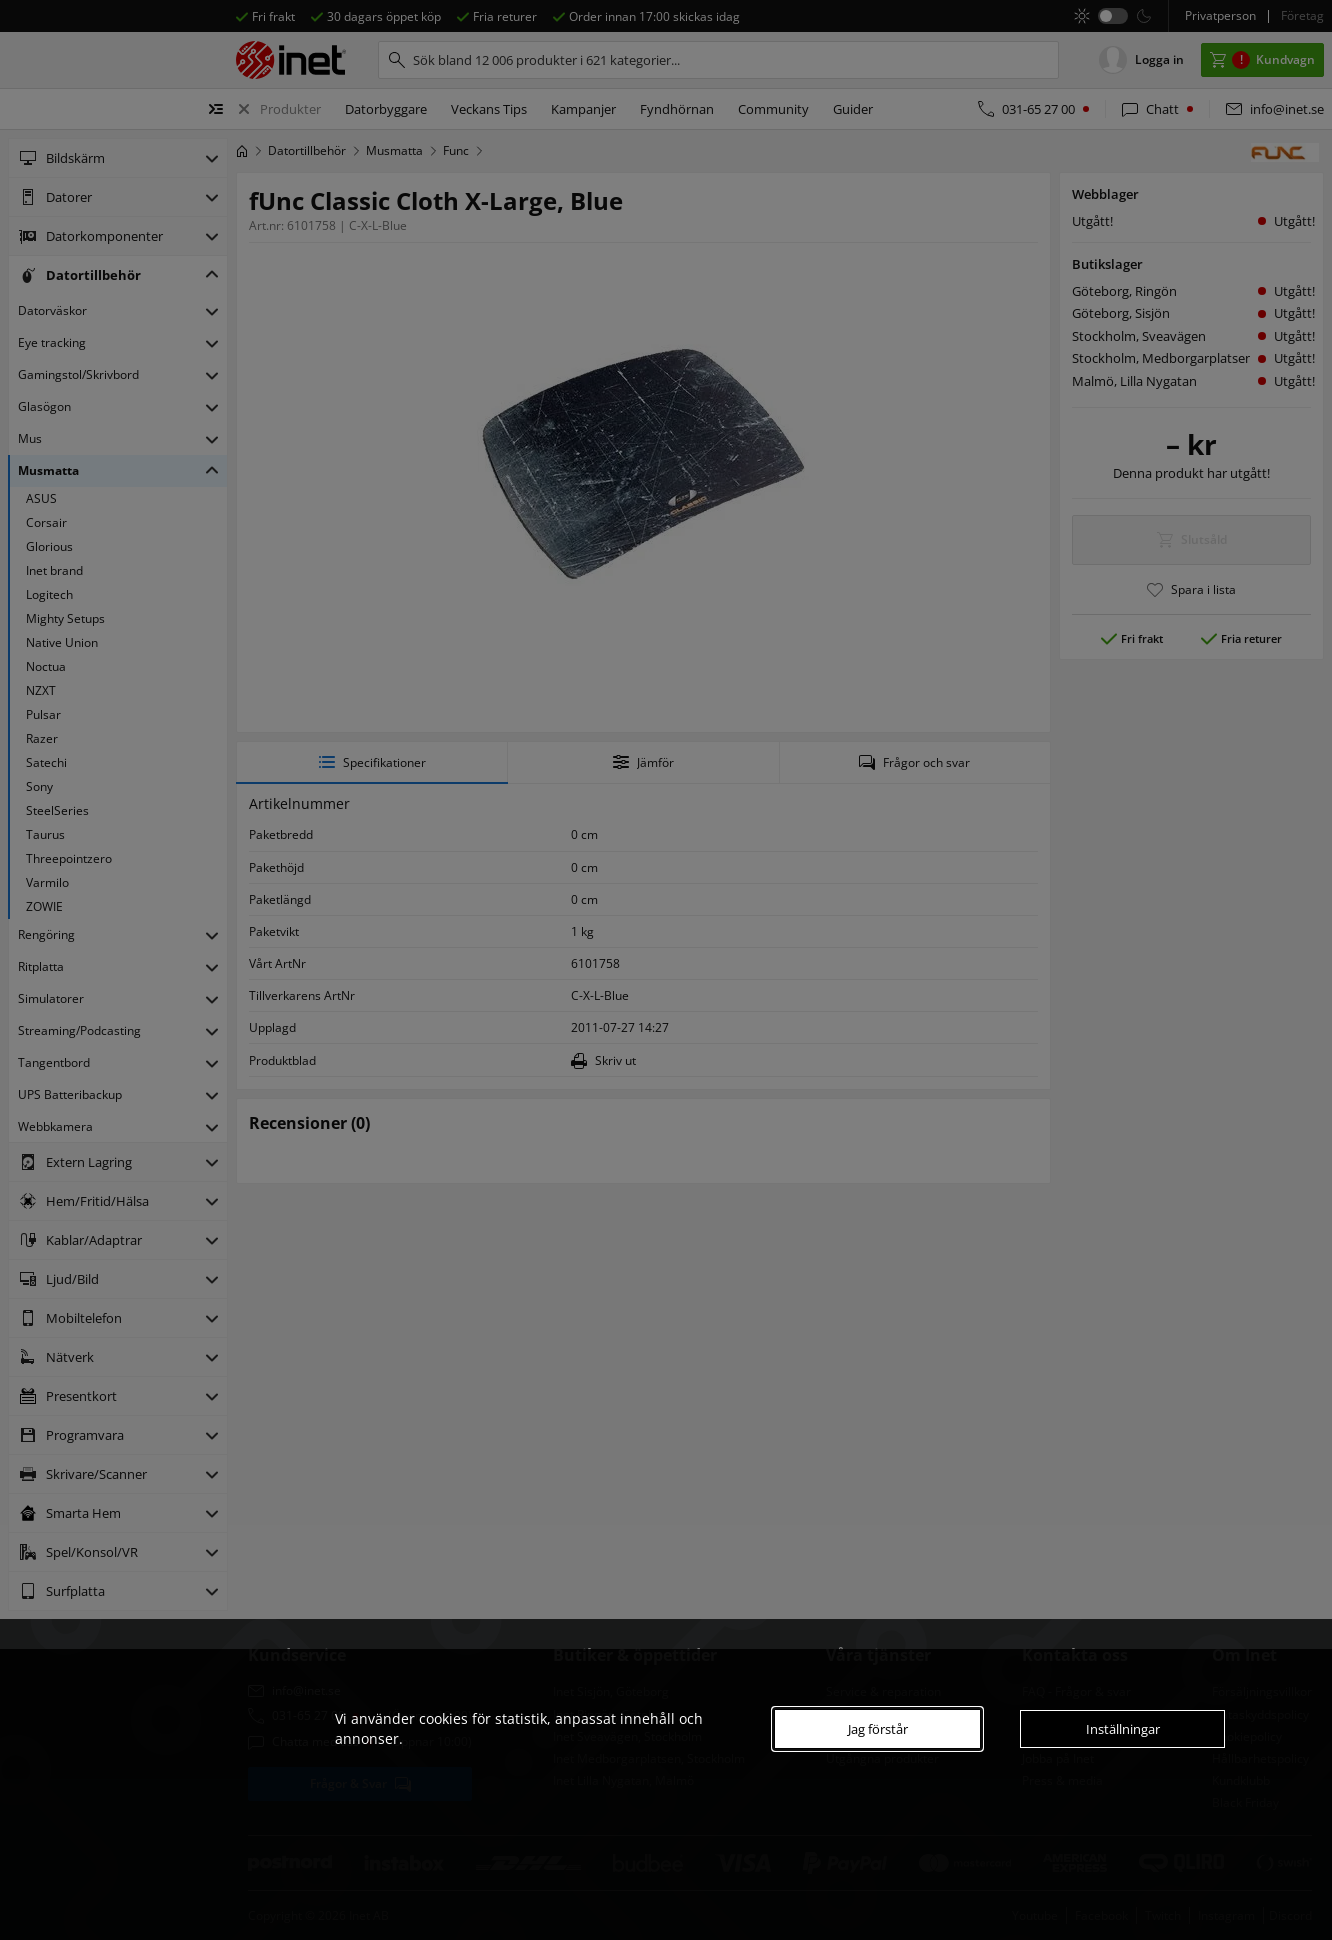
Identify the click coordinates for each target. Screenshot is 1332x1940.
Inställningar (1123, 1729)
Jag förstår (878, 1729)
